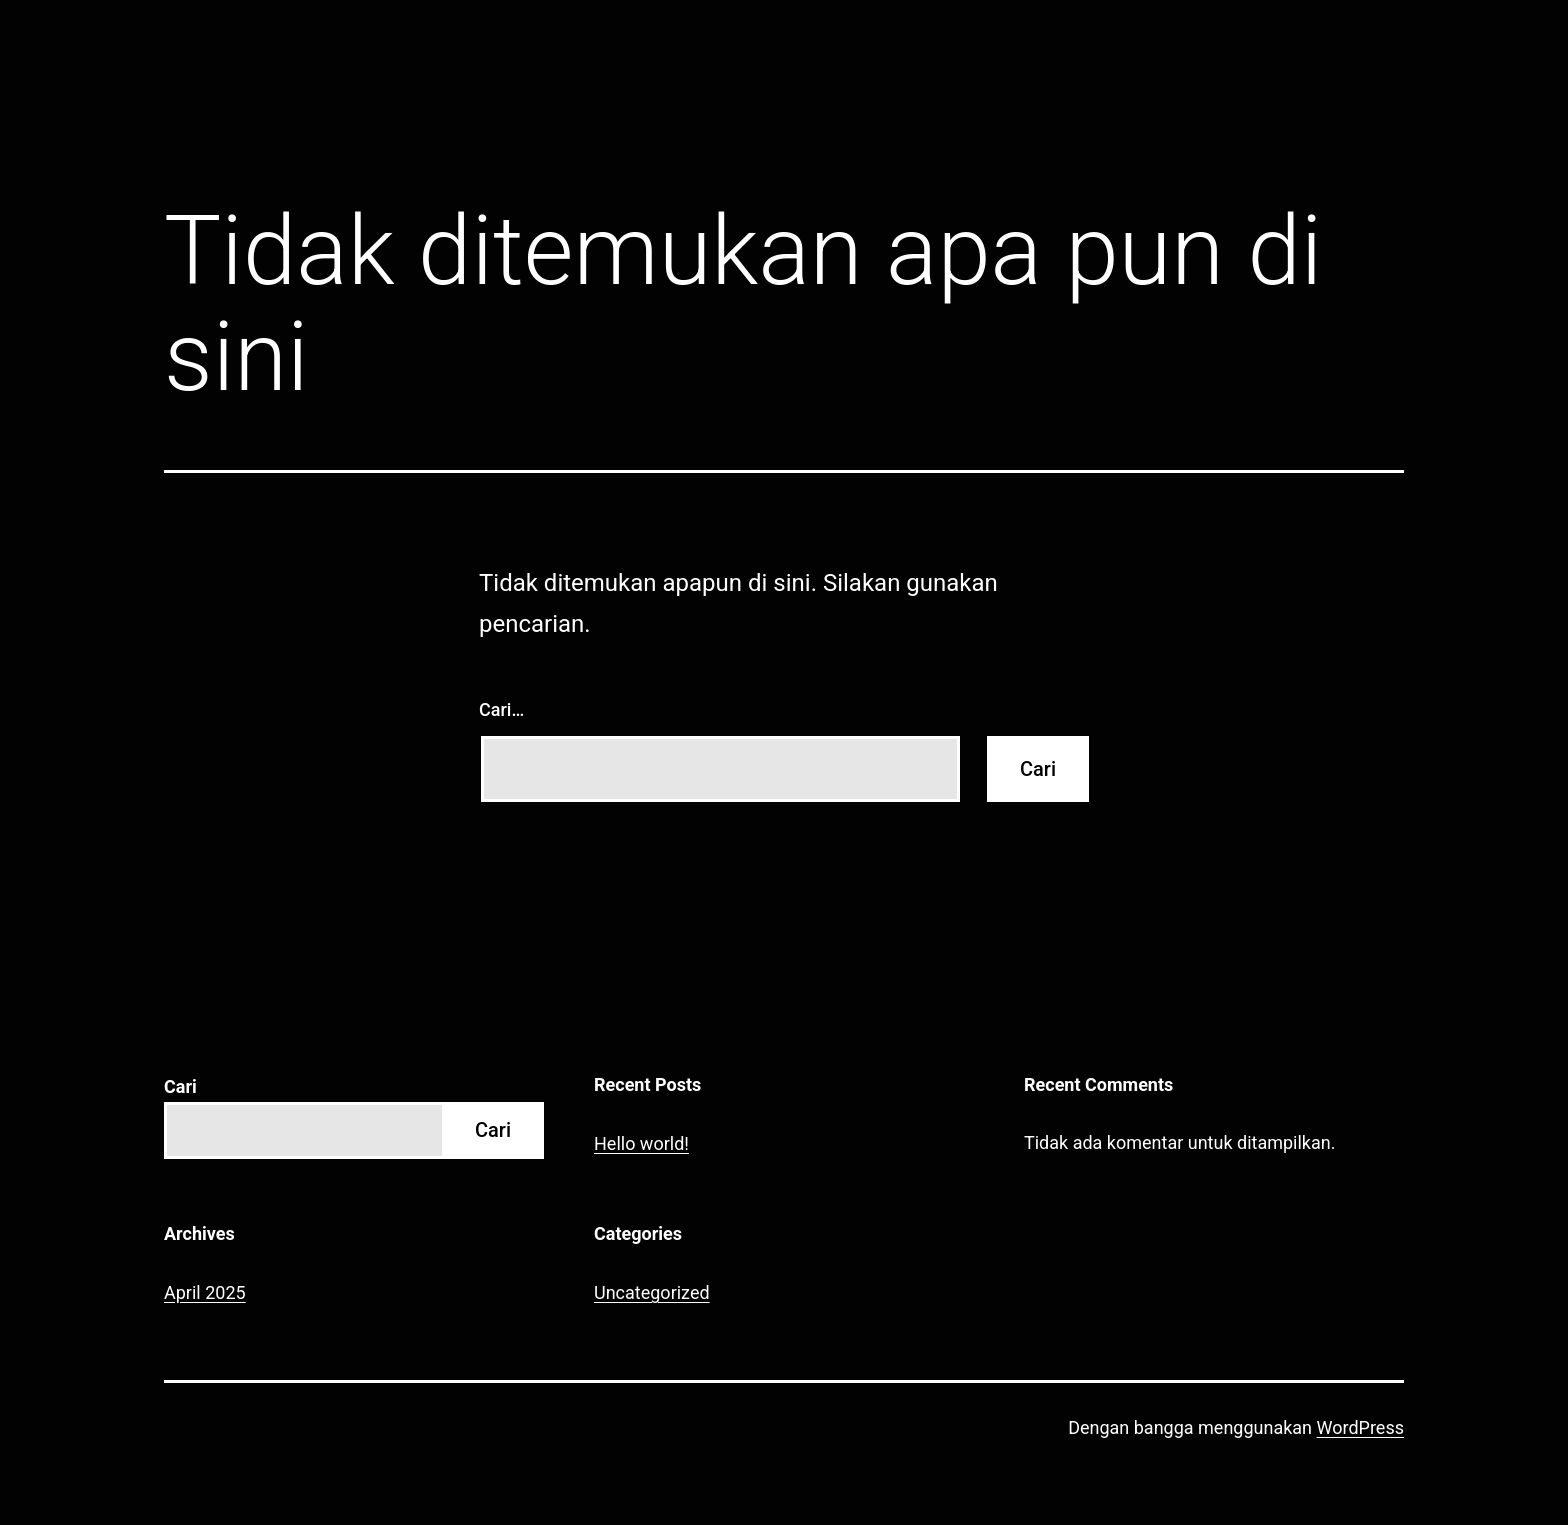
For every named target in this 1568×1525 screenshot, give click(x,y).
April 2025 (205, 1292)
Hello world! (641, 1143)
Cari (180, 1086)
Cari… (501, 709)
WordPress (1360, 1427)
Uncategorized (652, 1292)
